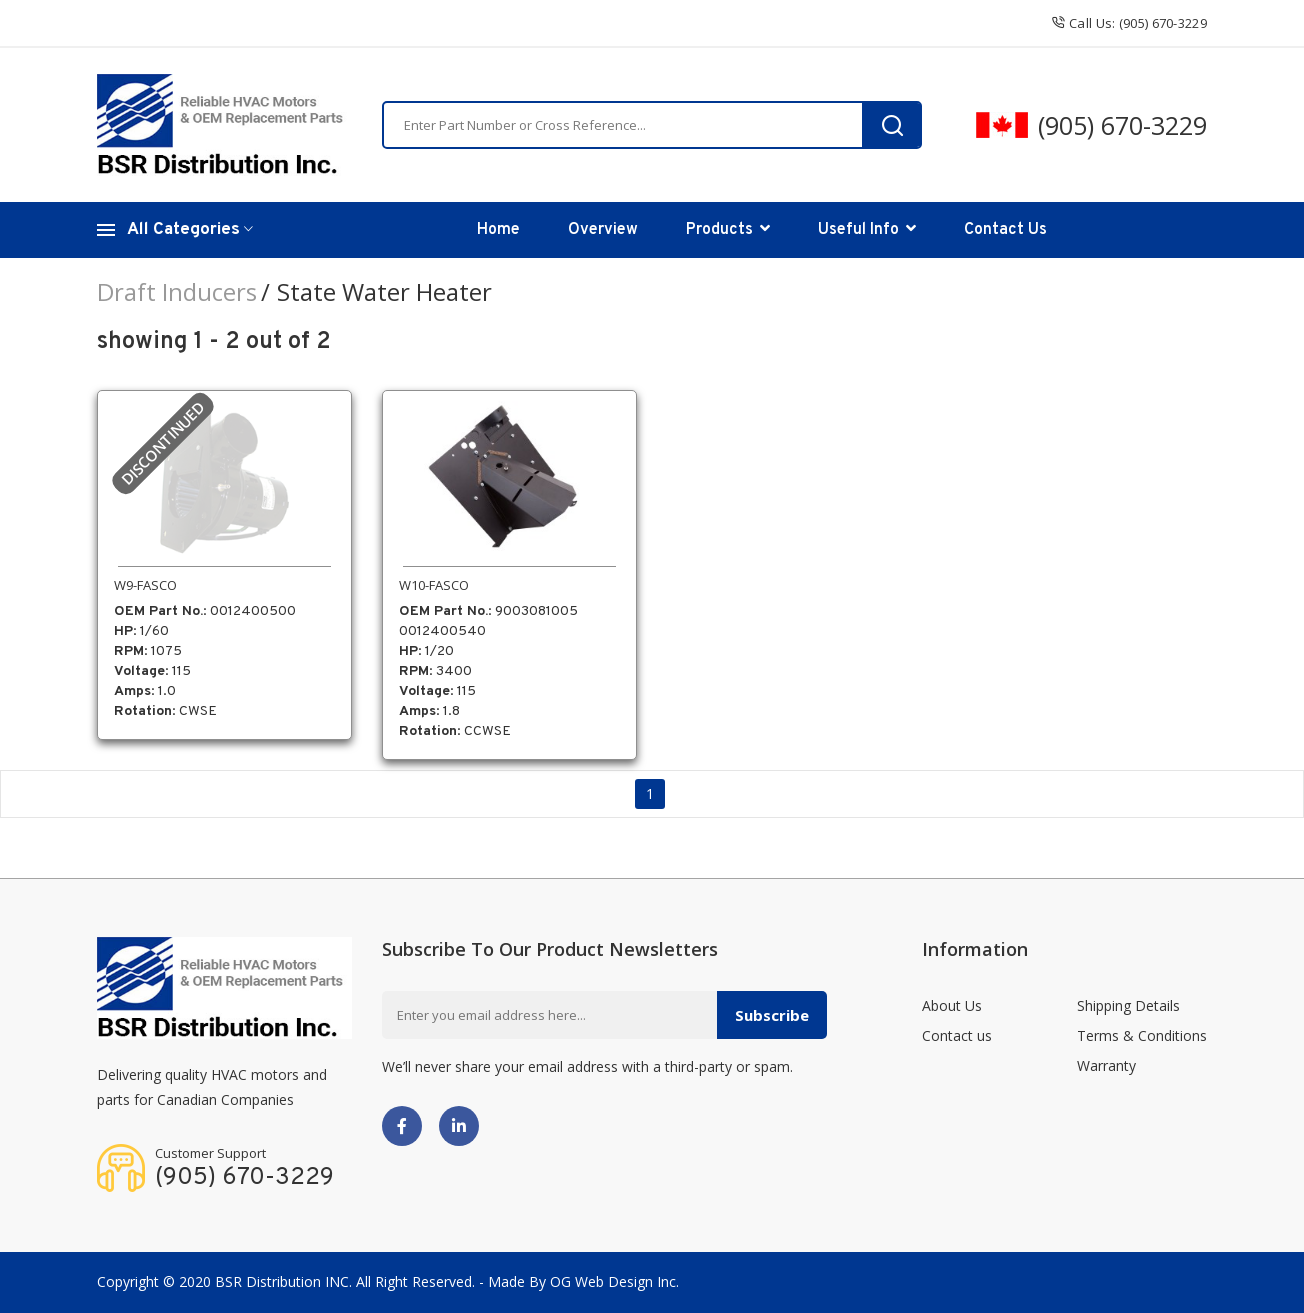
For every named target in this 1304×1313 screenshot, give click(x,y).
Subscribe (772, 1015)
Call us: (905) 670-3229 (1129, 23)
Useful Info (867, 230)
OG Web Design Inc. (614, 1281)
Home (498, 230)
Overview (603, 230)
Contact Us (1005, 230)
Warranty (1106, 1065)
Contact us (957, 1035)
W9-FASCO (145, 585)
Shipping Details (1128, 1005)
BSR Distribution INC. (283, 1281)
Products (728, 230)
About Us (952, 1005)
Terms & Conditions (1142, 1035)
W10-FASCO (434, 585)
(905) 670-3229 (1122, 125)
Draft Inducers (177, 291)
